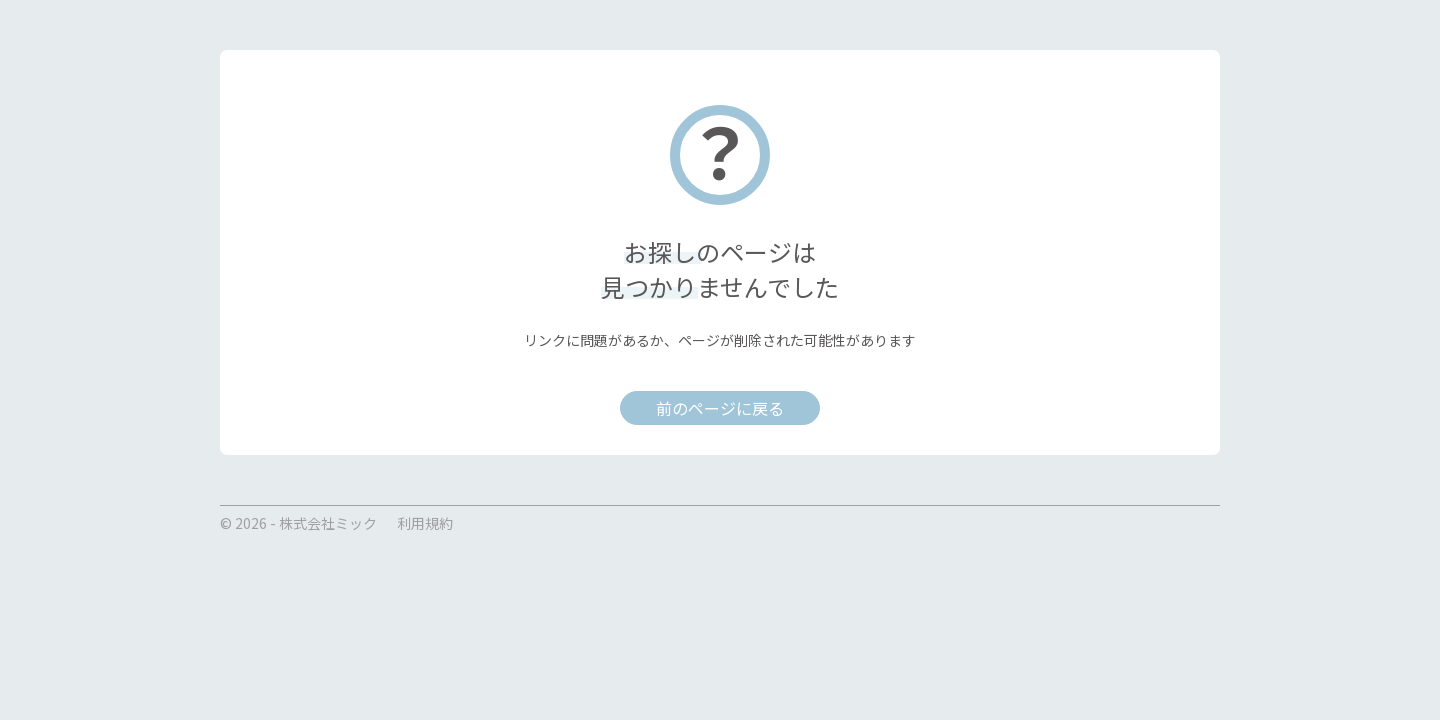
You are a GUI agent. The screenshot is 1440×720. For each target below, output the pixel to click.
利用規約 (425, 523)
